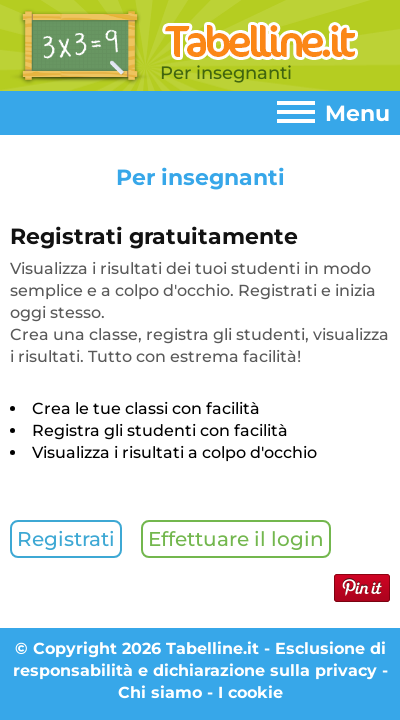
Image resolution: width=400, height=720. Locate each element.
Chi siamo (160, 692)
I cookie (250, 692)
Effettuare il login (236, 539)
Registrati (66, 539)
